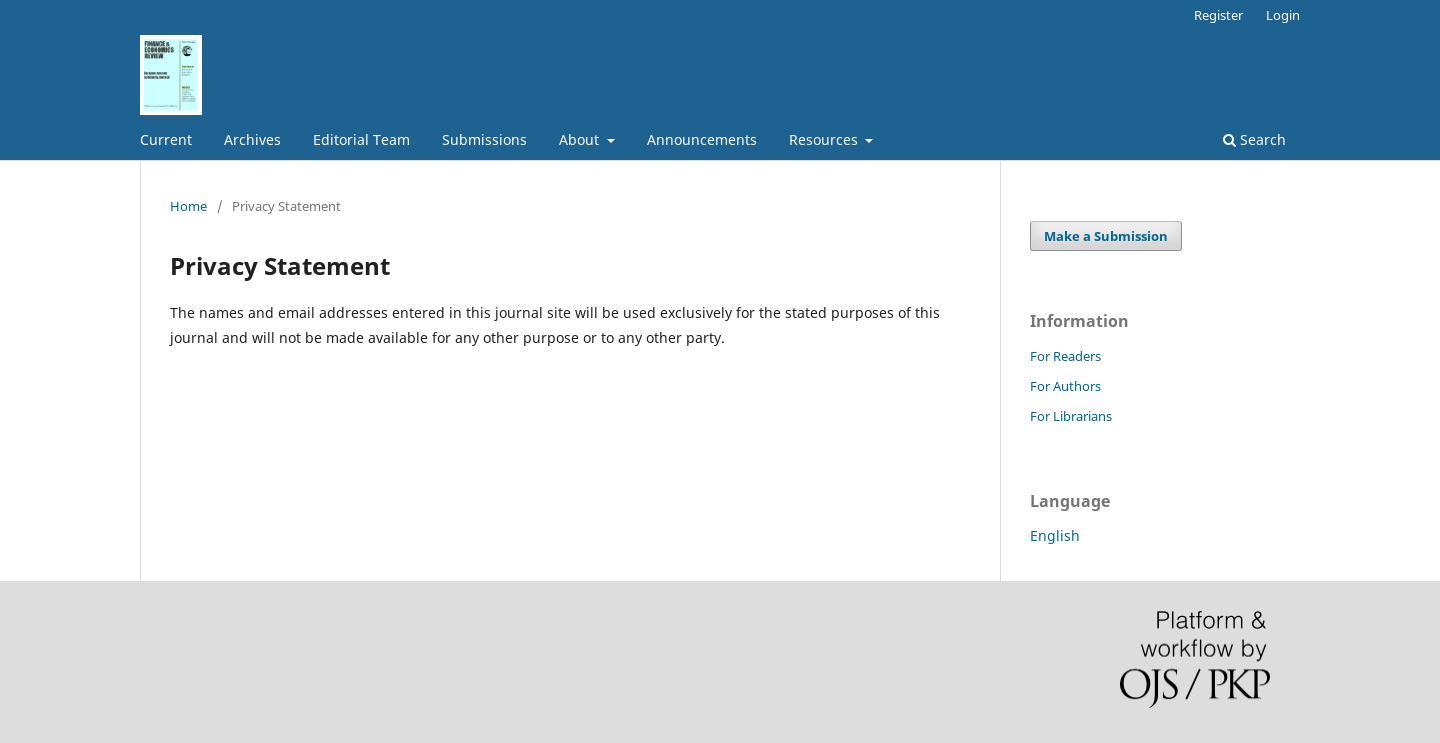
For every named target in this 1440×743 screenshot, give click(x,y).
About (581, 139)
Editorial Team (361, 139)
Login (1283, 15)
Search (1254, 139)
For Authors (1065, 386)
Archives (252, 139)
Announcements (702, 139)
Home (188, 206)
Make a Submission (1106, 236)
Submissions (484, 139)
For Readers (1065, 356)
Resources (825, 139)
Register (1218, 15)
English (1055, 535)
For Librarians (1071, 416)
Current (166, 139)
